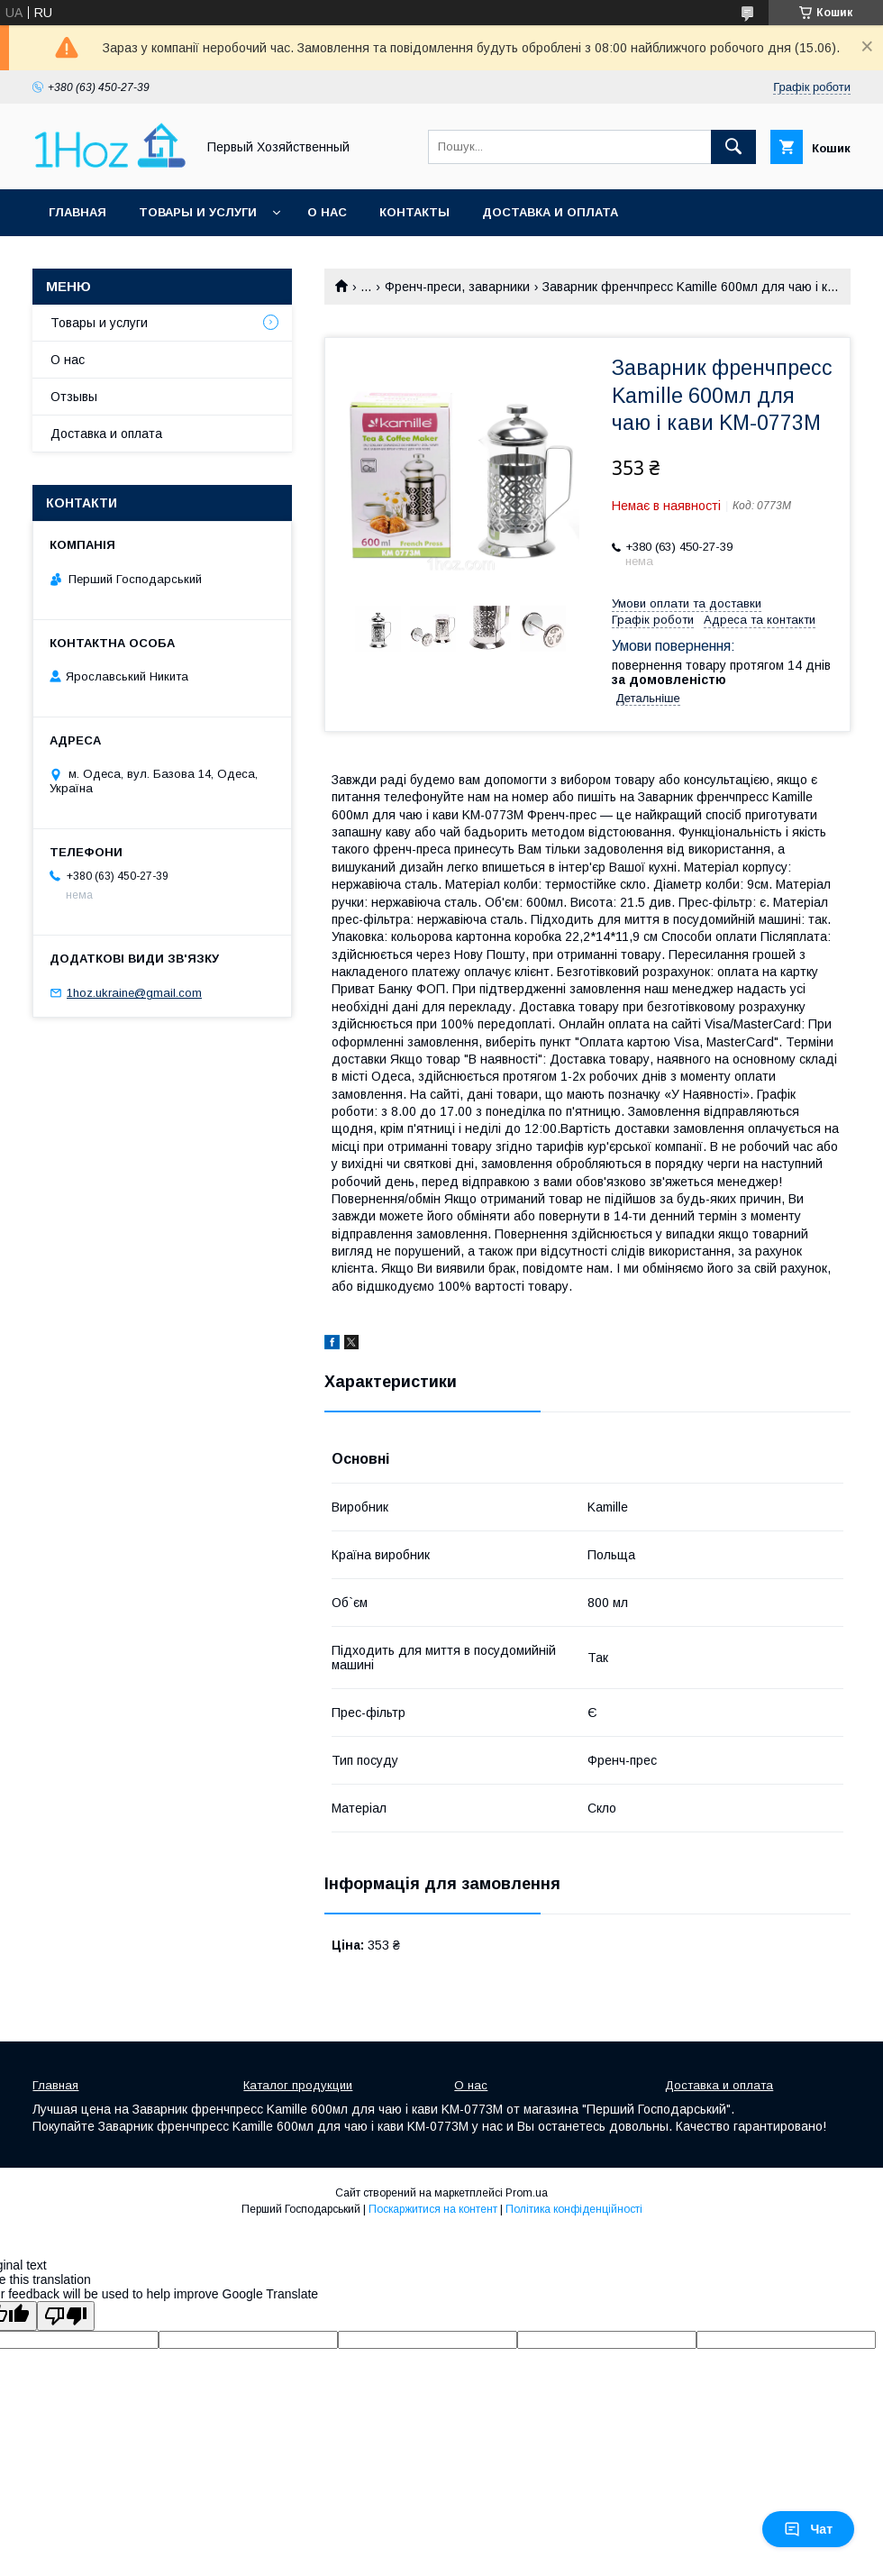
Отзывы (73, 396)
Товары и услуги (198, 212)
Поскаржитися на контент (433, 2209)
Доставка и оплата (550, 212)
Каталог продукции (297, 2085)
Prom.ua (526, 2193)
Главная (77, 212)
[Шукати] (733, 147)
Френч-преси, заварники (457, 286)
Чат (808, 2529)
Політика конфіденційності (573, 2209)
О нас (327, 212)
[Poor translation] (66, 2316)
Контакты (414, 212)
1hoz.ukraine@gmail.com (134, 993)
